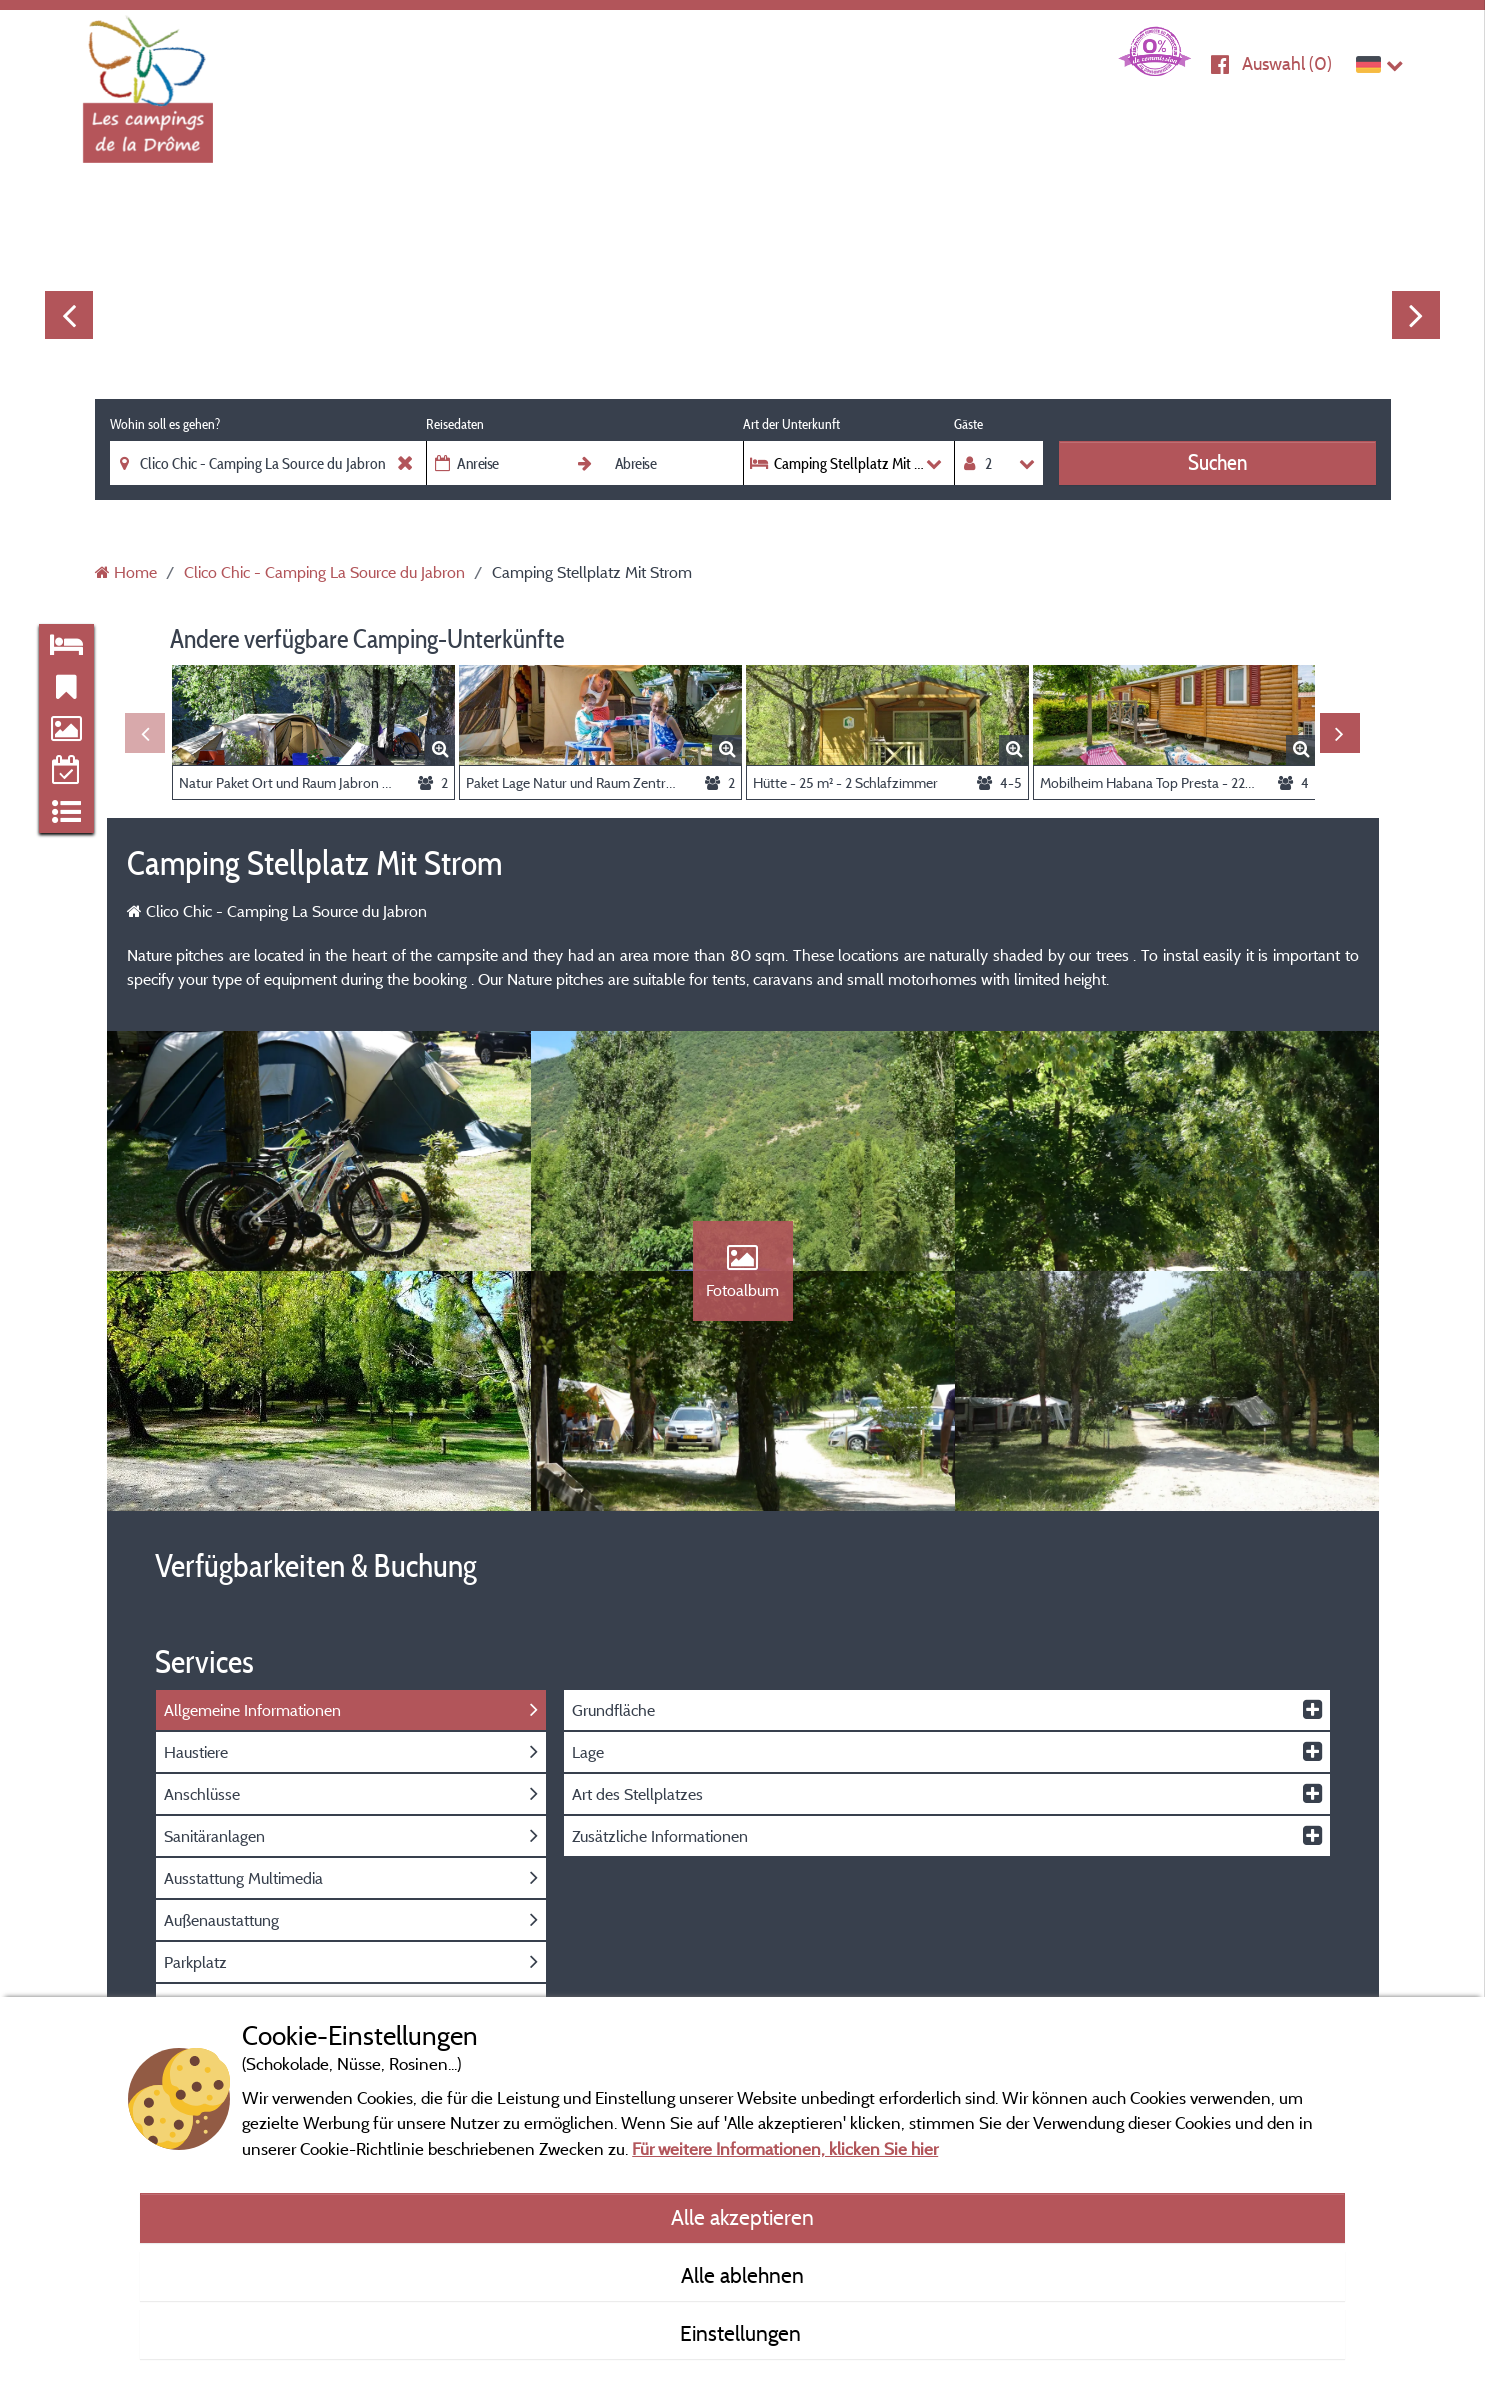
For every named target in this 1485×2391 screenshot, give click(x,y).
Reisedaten (455, 424)
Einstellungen (743, 2333)
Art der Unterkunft (791, 424)
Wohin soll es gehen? (165, 424)
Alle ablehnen (742, 2275)
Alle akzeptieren (742, 2217)
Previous (69, 315)
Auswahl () (1287, 63)
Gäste (968, 424)
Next (1416, 315)
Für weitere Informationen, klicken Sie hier (785, 2148)
